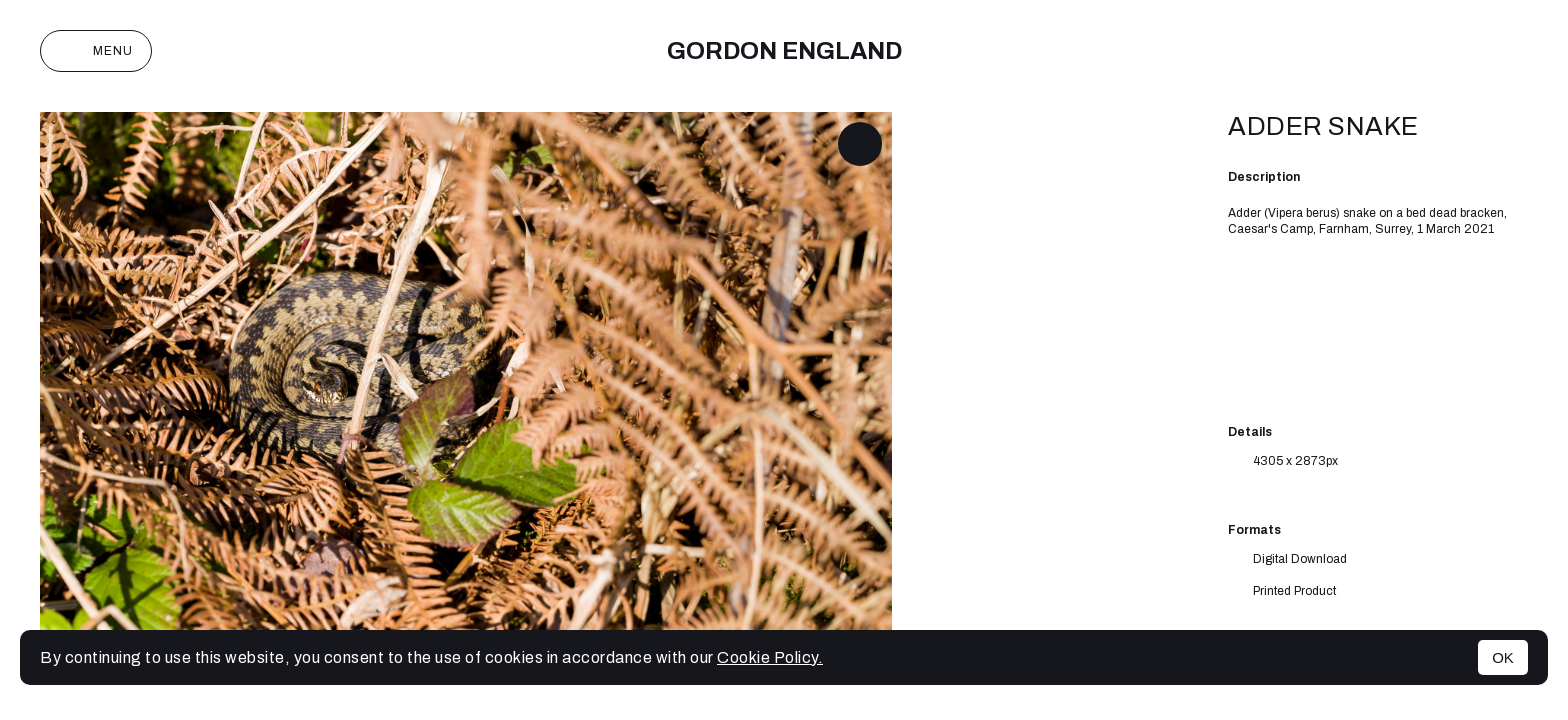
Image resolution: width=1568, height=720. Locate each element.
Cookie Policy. (770, 657)
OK (1503, 657)
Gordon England (784, 51)
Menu (96, 51)
